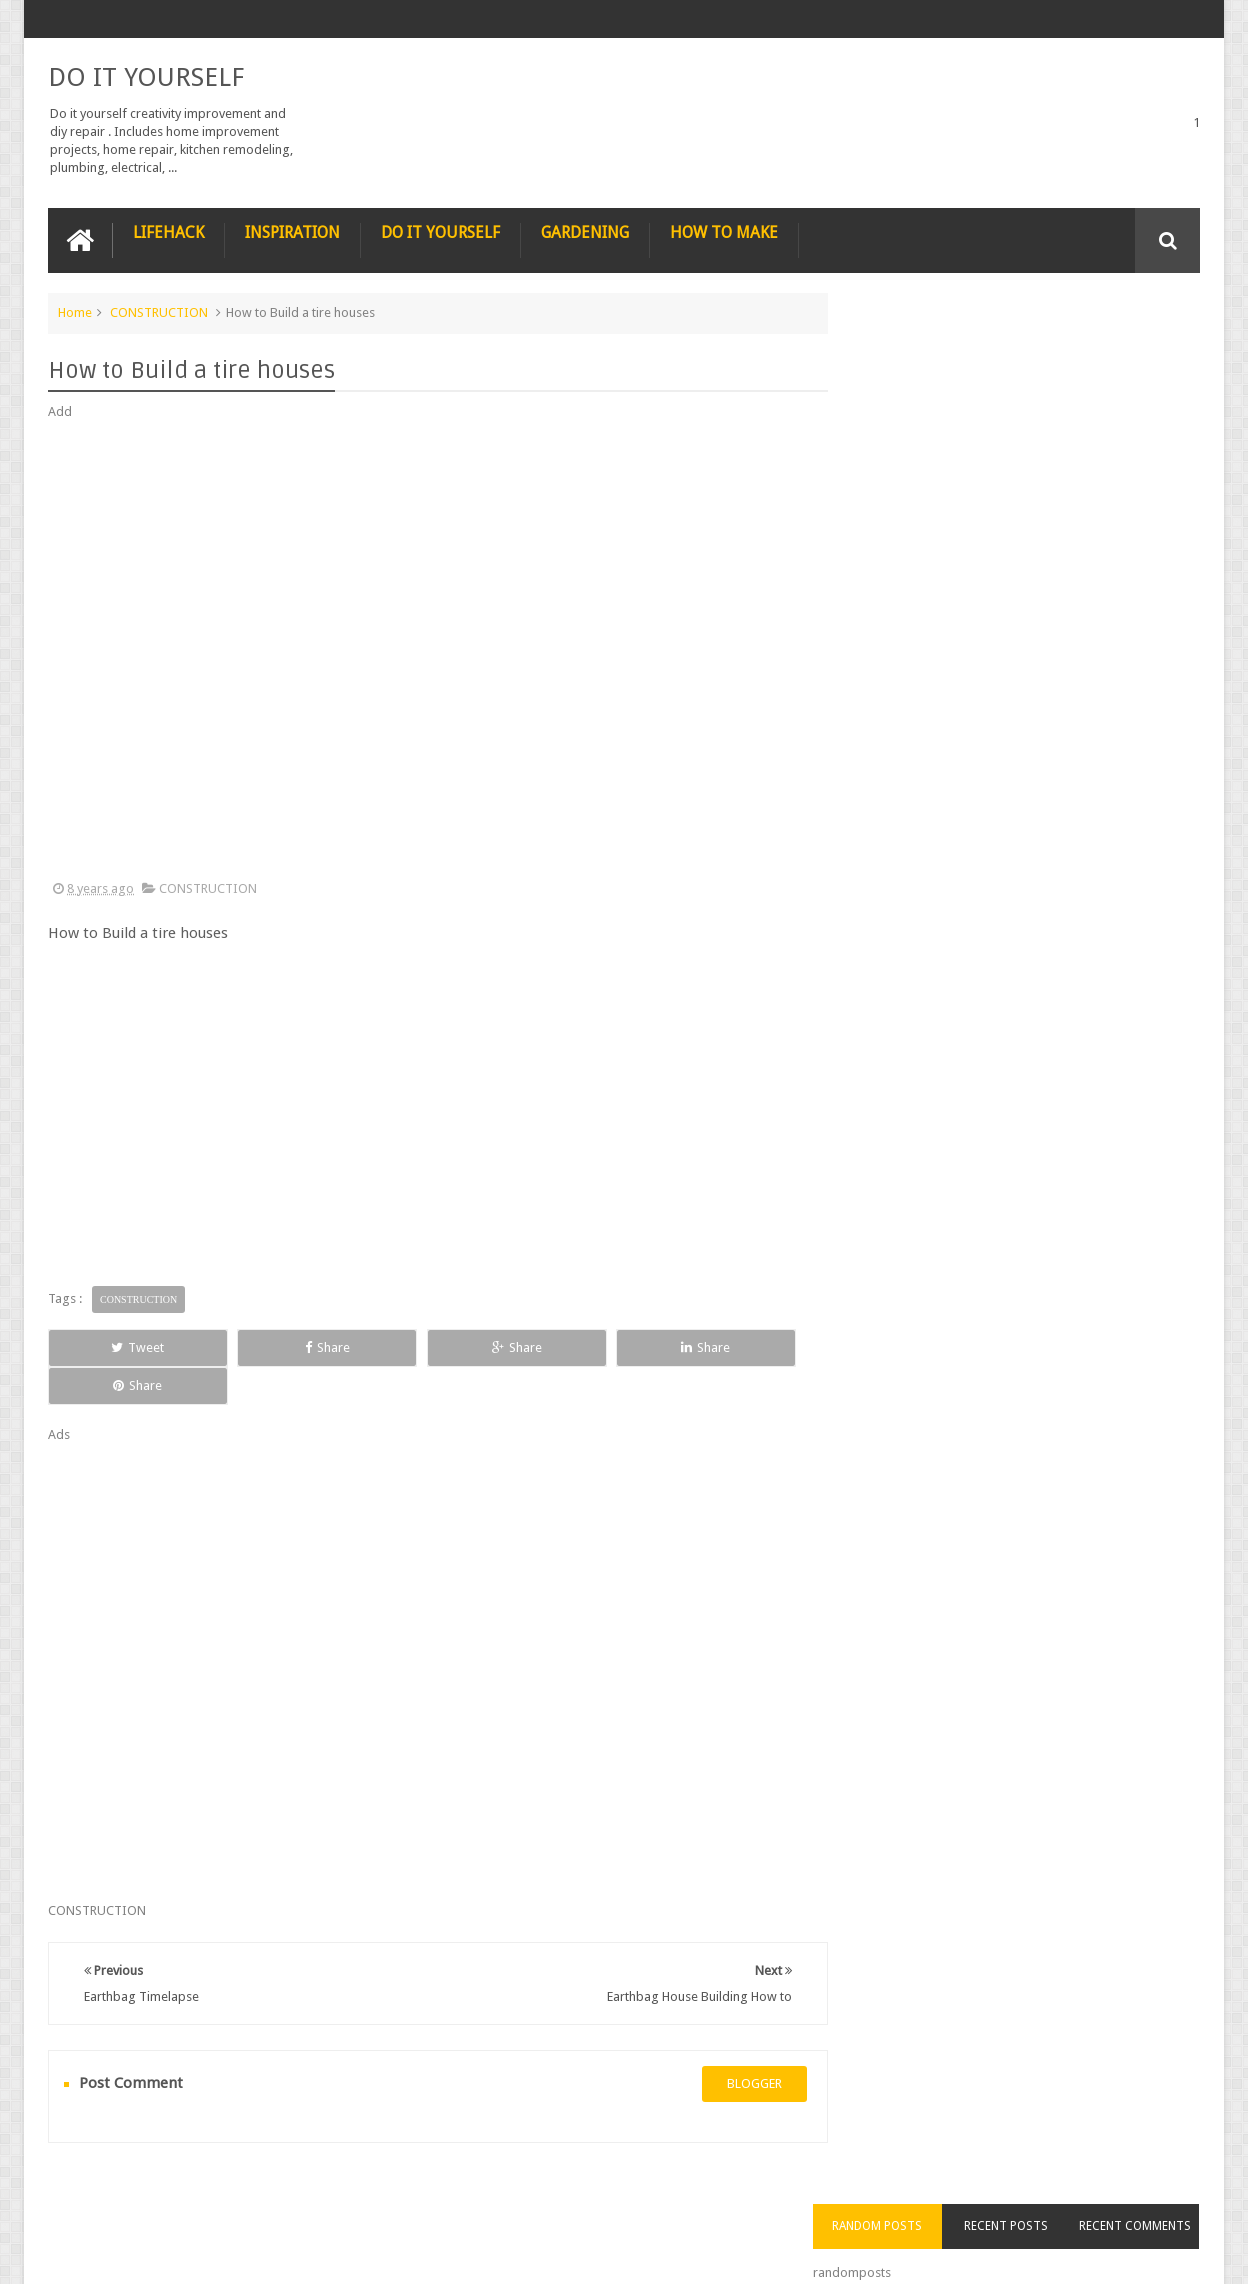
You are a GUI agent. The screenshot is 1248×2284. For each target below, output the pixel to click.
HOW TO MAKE (724, 231)
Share (273, 1346)
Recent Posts (1027, 349)
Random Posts (912, 349)
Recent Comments (1142, 349)
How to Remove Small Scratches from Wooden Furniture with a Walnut (1056, 730)
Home (75, 311)
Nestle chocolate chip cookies (1048, 832)
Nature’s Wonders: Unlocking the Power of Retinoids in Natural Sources (1057, 606)
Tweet (120, 1346)
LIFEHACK (168, 231)
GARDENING (585, 231)
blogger (734, 2045)
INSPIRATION (292, 231)
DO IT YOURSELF (146, 76)
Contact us (1149, 2192)
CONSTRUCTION (159, 311)
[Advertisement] (428, 650)
